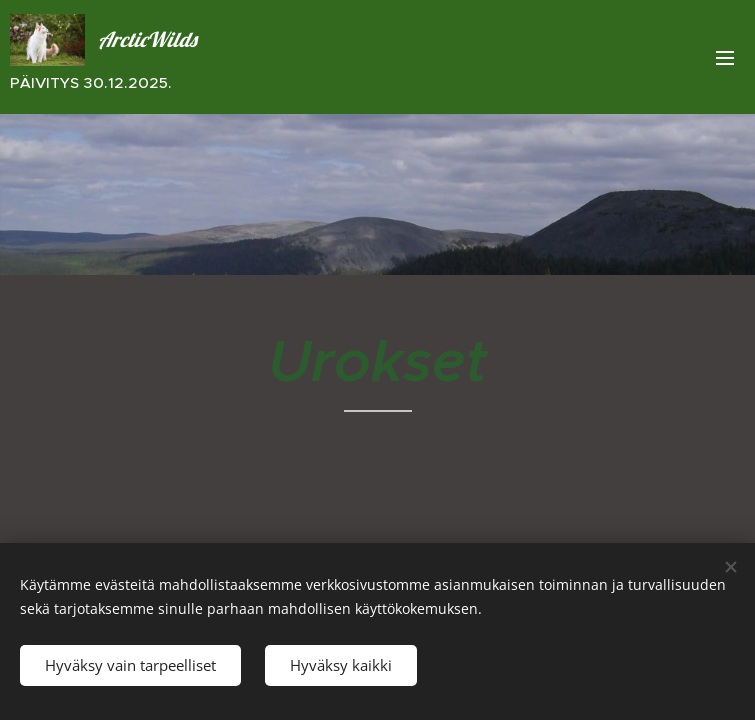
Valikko (725, 58)
